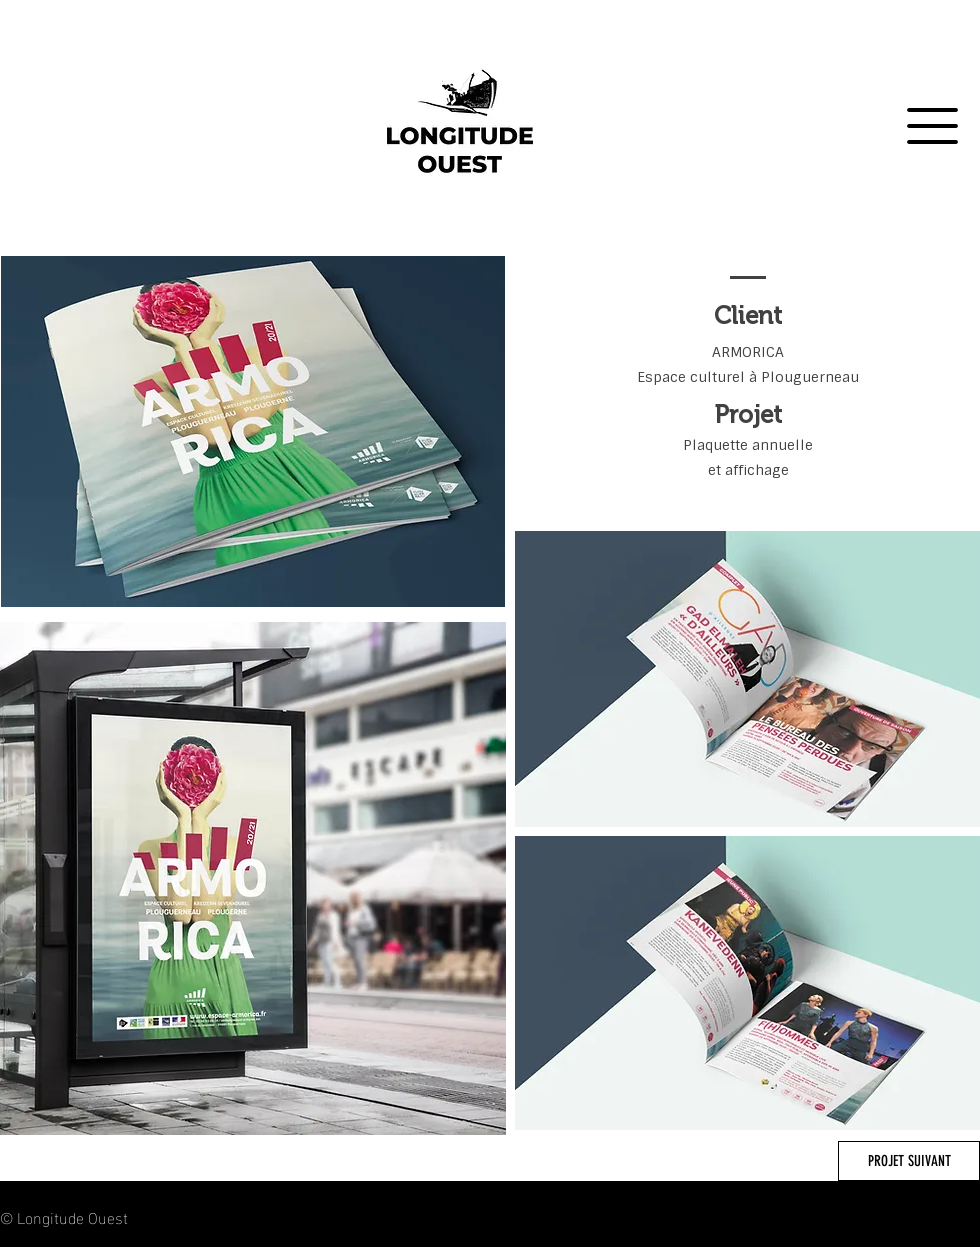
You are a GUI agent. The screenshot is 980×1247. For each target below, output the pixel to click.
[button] (932, 126)
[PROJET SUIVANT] (909, 1161)
